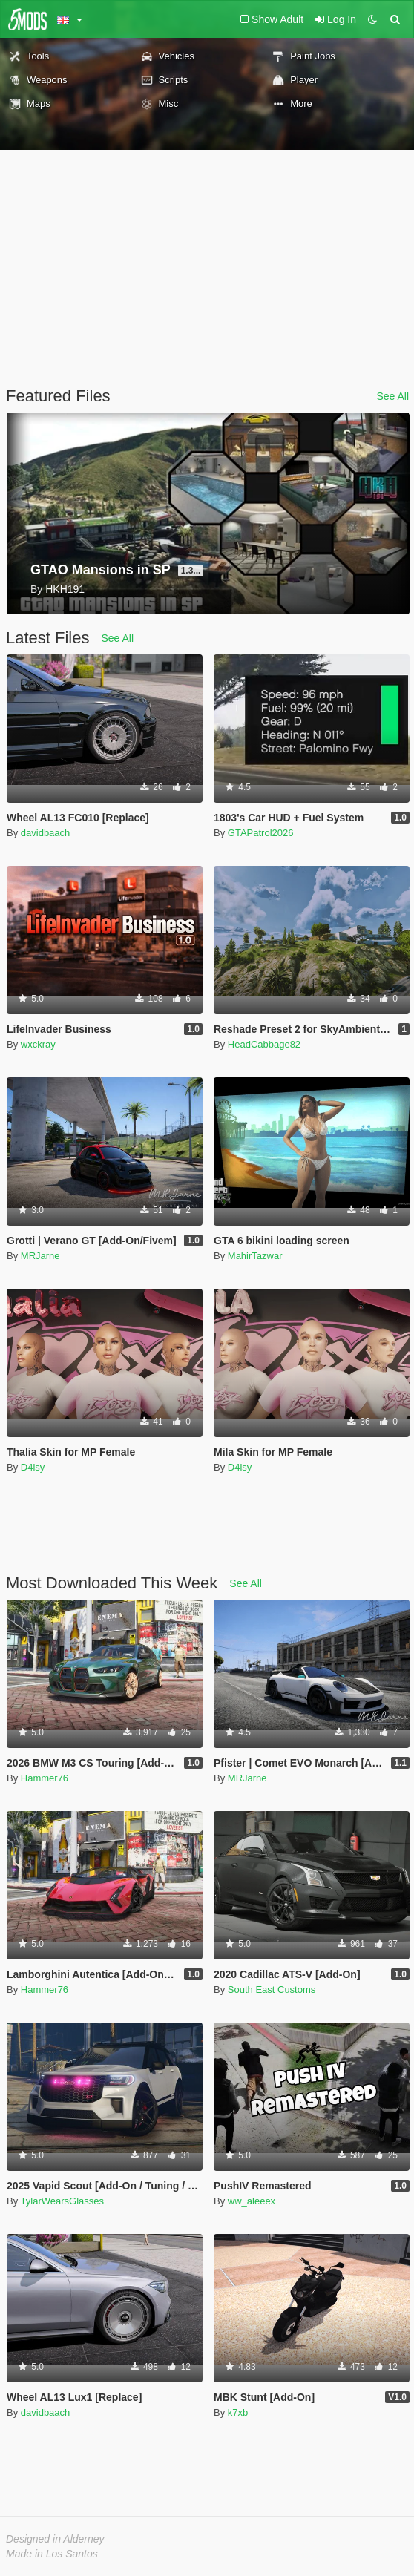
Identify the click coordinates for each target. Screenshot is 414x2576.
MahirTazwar (255, 1255)
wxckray (38, 1044)
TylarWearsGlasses (62, 2201)
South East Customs (272, 1989)
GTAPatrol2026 (261, 832)
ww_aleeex (251, 2201)
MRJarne (40, 1255)
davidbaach (45, 832)
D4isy (33, 1467)
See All (392, 396)
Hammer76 (44, 1778)
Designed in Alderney (55, 2539)
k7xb (238, 2412)
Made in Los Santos (52, 2554)
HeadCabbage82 (264, 1044)
